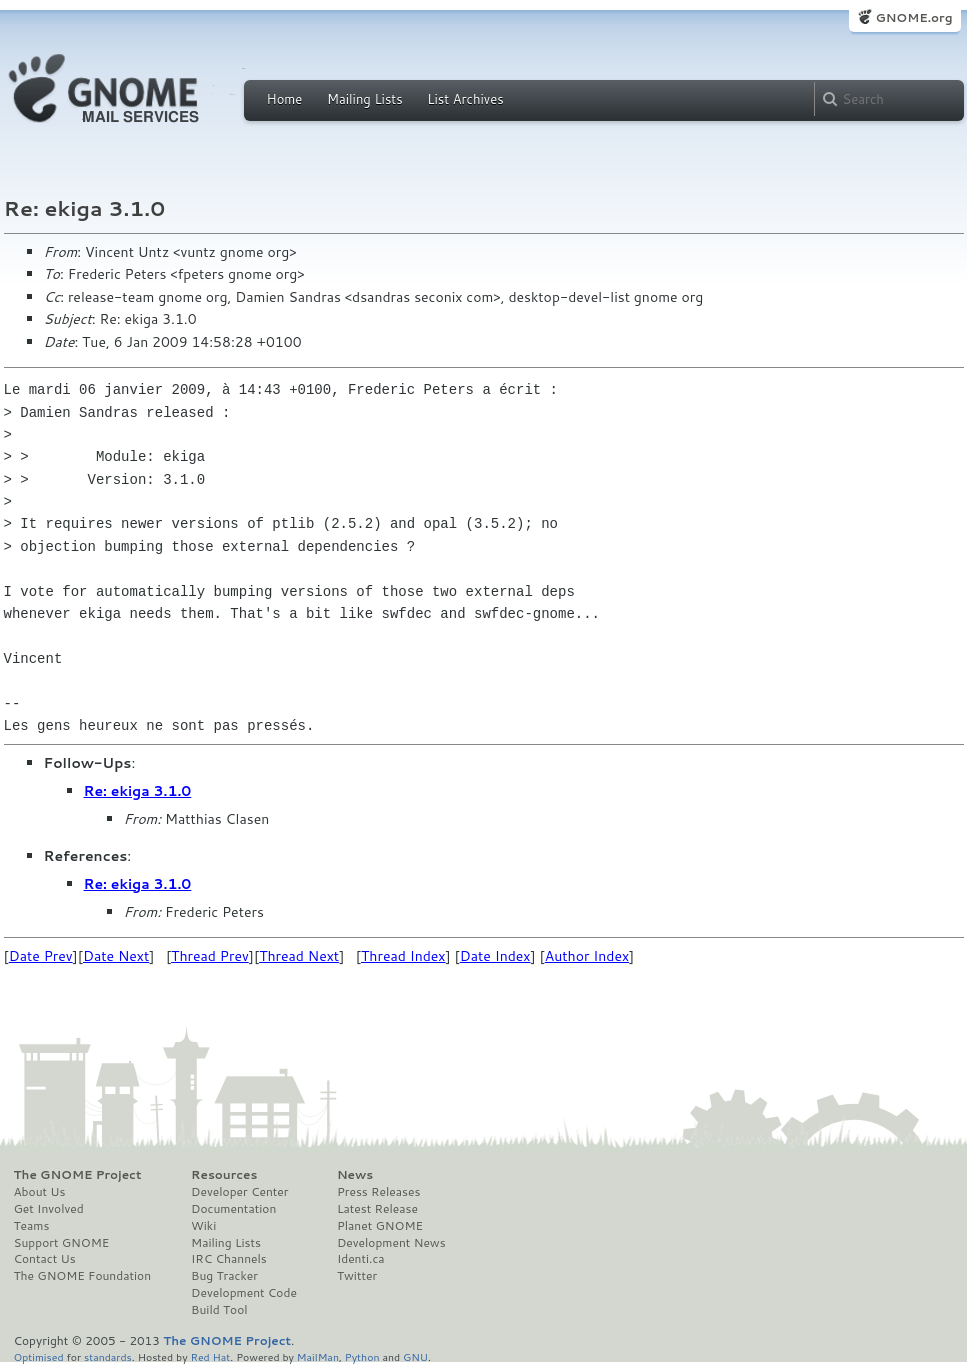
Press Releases (378, 1192)
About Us (40, 1192)
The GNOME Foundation (83, 1276)
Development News (391, 1243)
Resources (224, 1175)
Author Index (587, 956)
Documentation (233, 1209)
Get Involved (49, 1209)
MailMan (318, 1356)
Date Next (116, 956)
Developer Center (239, 1192)
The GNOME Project (78, 1175)
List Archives (465, 99)
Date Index (495, 956)
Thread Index (403, 956)
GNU (415, 1356)
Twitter (357, 1276)
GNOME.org (913, 17)
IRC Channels (229, 1259)
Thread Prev (210, 956)
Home (285, 99)
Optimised (39, 1356)
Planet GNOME (380, 1226)
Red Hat (210, 1356)
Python (362, 1356)
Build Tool (219, 1310)
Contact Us (45, 1259)
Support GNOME (62, 1243)
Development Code (244, 1293)
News (355, 1175)
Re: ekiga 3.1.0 (138, 791)
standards (108, 1356)
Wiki (203, 1226)
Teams (32, 1226)
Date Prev (41, 956)
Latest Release (377, 1209)
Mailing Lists (365, 99)
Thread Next (299, 956)
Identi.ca (361, 1259)
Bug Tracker (224, 1276)
